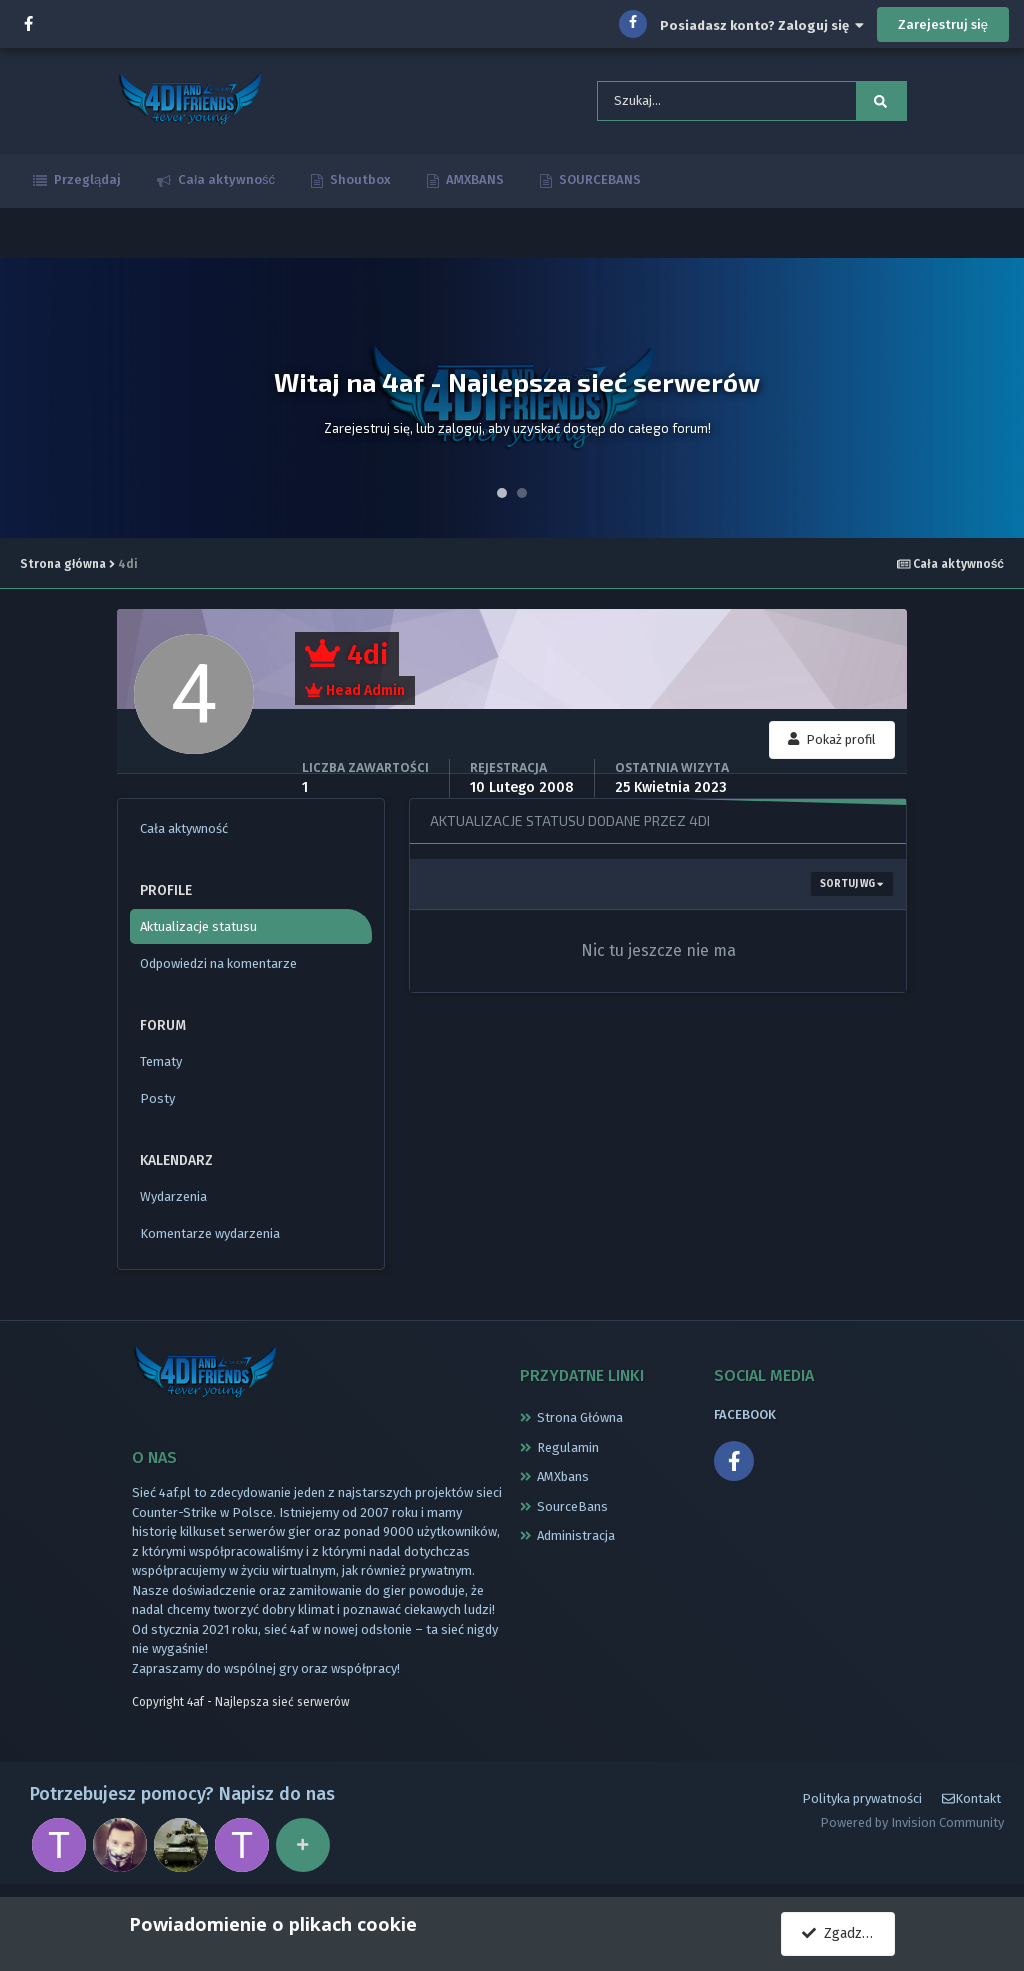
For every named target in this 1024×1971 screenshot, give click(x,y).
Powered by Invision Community (912, 1830)
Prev (26, 402)
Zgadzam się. (848, 1933)
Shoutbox (359, 183)
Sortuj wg (851, 888)
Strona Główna (580, 1421)
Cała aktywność (225, 183)
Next (998, 402)
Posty (157, 1102)
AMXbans (563, 1480)
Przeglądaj (86, 183)
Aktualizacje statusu (198, 930)
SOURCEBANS (598, 183)
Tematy (161, 1065)
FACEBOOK (745, 1418)
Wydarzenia (173, 1200)
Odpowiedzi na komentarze (218, 967)
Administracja (576, 1539)
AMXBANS (473, 183)
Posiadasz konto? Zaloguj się (762, 25)
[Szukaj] (697, 103)
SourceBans (572, 1510)
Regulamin (568, 1451)
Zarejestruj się (943, 24)
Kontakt (971, 1806)
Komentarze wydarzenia (210, 1237)
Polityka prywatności (862, 1806)
